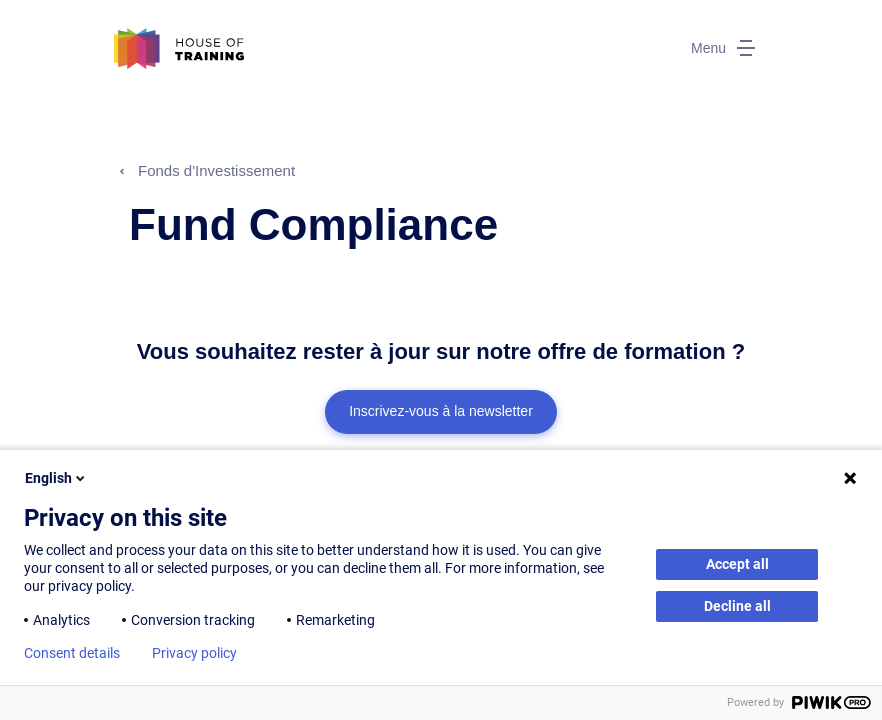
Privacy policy (194, 653)
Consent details (72, 653)
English (56, 478)
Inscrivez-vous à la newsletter (441, 411)
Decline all (737, 606)
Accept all (737, 564)
